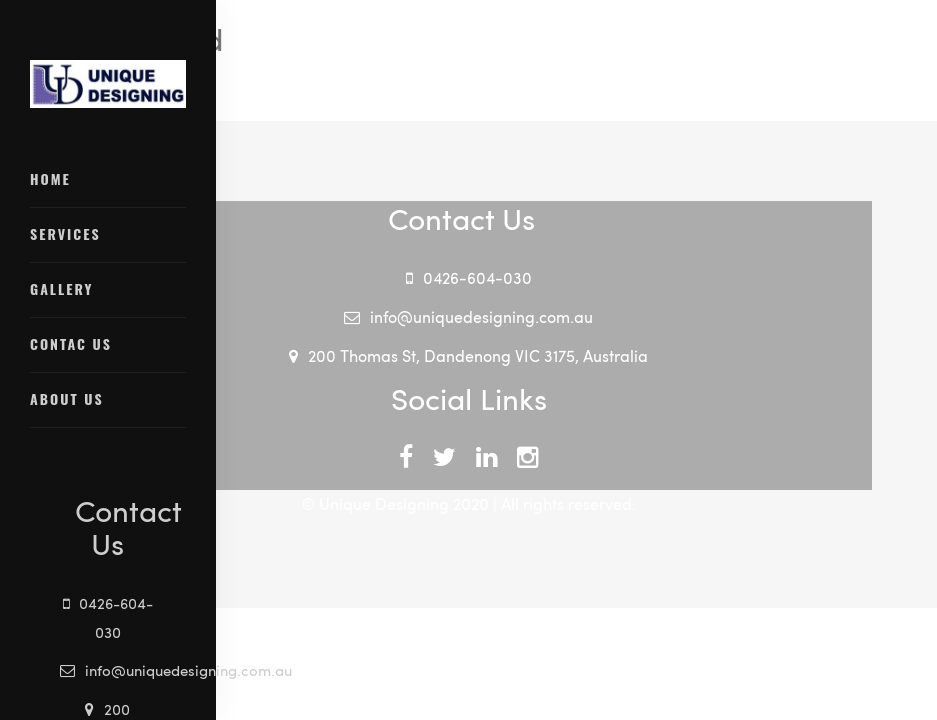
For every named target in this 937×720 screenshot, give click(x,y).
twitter (444, 466)
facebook (406, 466)
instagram (527, 466)
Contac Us (71, 343)
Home (50, 178)
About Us (67, 398)
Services (65, 233)
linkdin (486, 466)
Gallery (62, 288)
